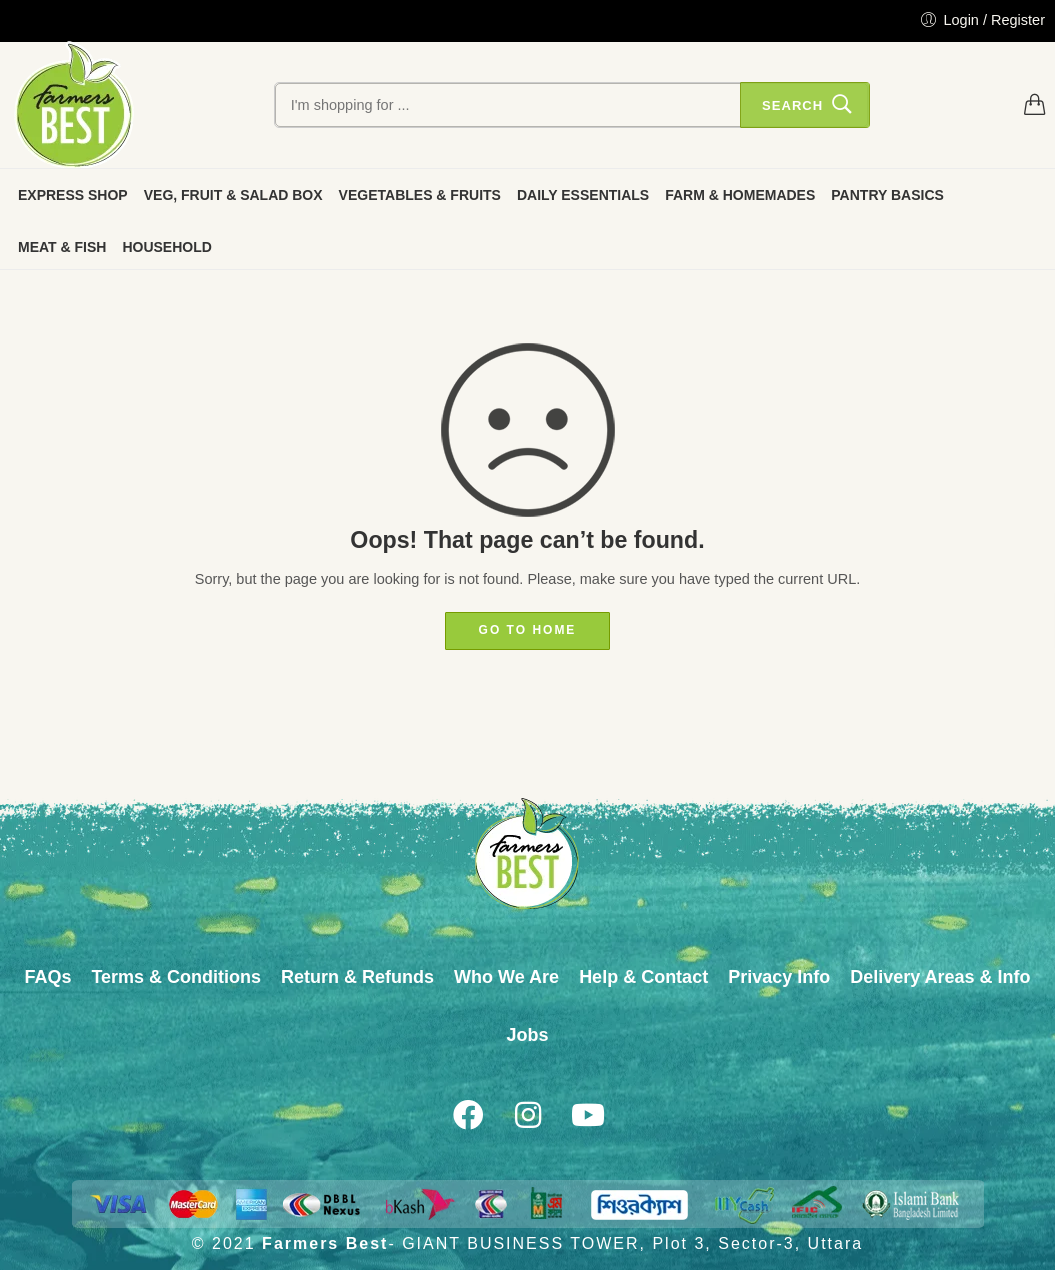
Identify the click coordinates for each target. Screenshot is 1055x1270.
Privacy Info (779, 977)
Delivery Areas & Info (940, 977)
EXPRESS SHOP (73, 195)
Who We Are (506, 977)
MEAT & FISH (62, 247)
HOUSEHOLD (166, 247)
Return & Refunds (357, 977)
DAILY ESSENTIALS (583, 195)
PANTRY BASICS (887, 195)
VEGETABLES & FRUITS (420, 195)
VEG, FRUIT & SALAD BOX (233, 195)
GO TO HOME (528, 630)
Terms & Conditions (176, 977)
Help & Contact (643, 977)
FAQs (47, 977)
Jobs (527, 1035)
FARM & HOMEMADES (740, 195)
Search (792, 105)
